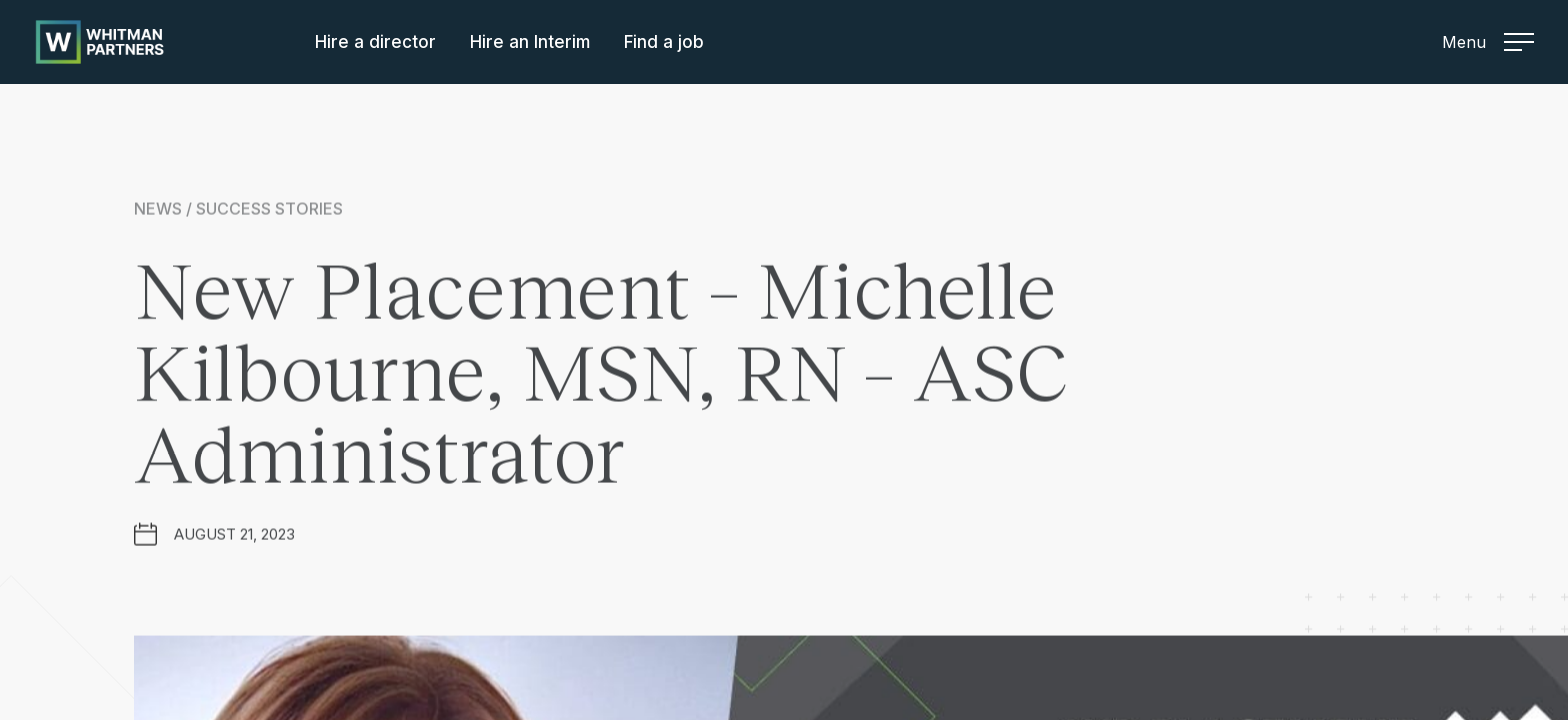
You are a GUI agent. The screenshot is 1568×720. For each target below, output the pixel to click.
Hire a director (375, 42)
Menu (1488, 42)
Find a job (664, 42)
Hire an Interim (530, 42)
